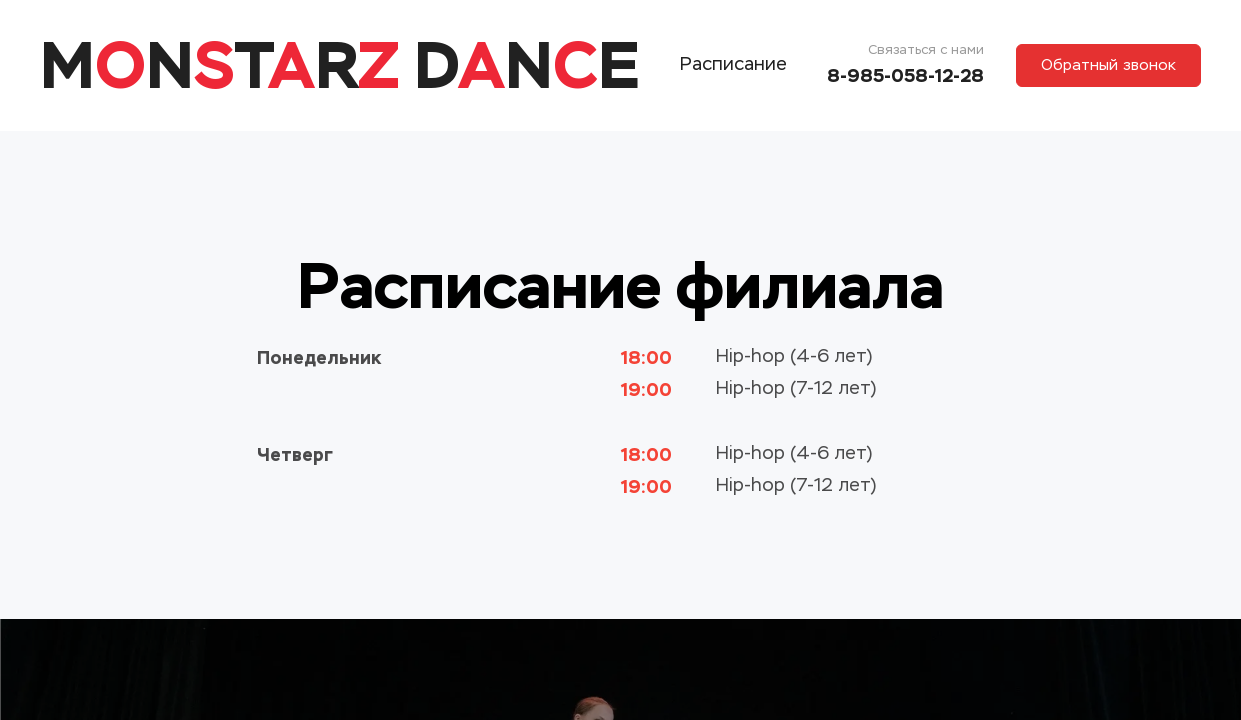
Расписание (733, 65)
